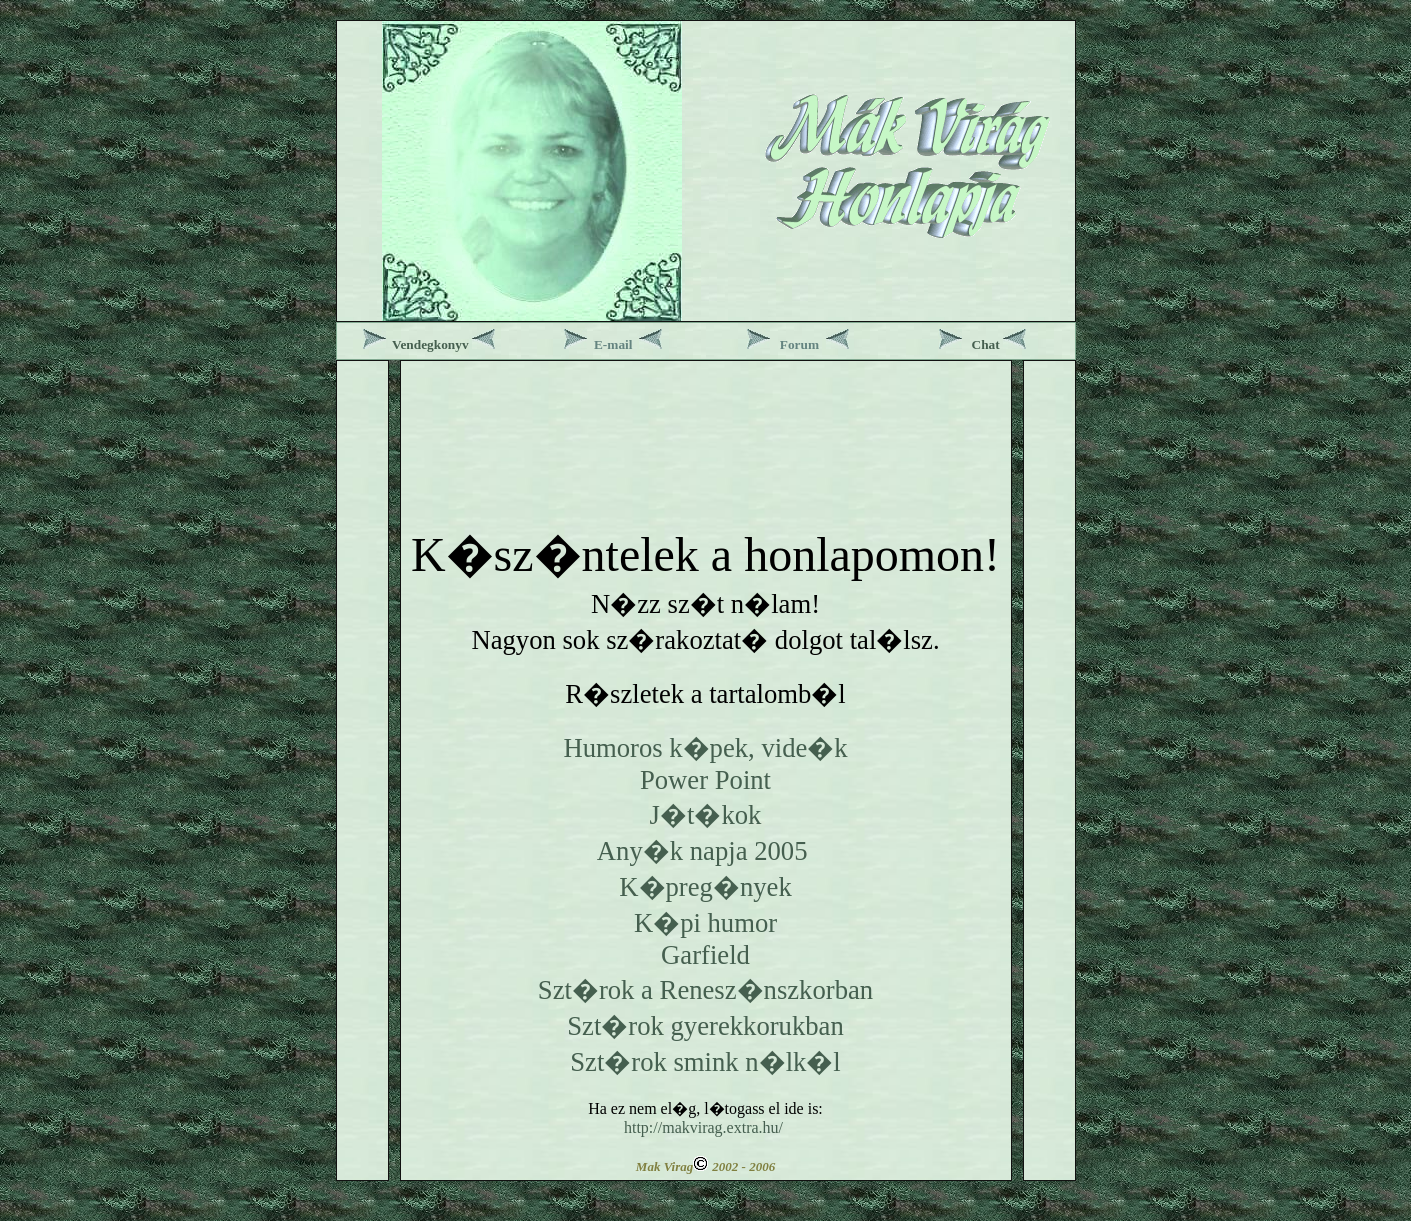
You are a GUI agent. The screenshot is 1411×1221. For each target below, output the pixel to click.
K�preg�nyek (705, 887)
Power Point (705, 780)
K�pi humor (705, 923)
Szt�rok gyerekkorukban (705, 1026)
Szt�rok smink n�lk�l (705, 1062)
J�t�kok (706, 815)
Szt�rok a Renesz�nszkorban (705, 990)
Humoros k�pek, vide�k (705, 748)
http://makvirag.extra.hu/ (703, 1127)
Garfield (705, 955)
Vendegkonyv (430, 344)
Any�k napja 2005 (702, 851)
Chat (986, 344)
